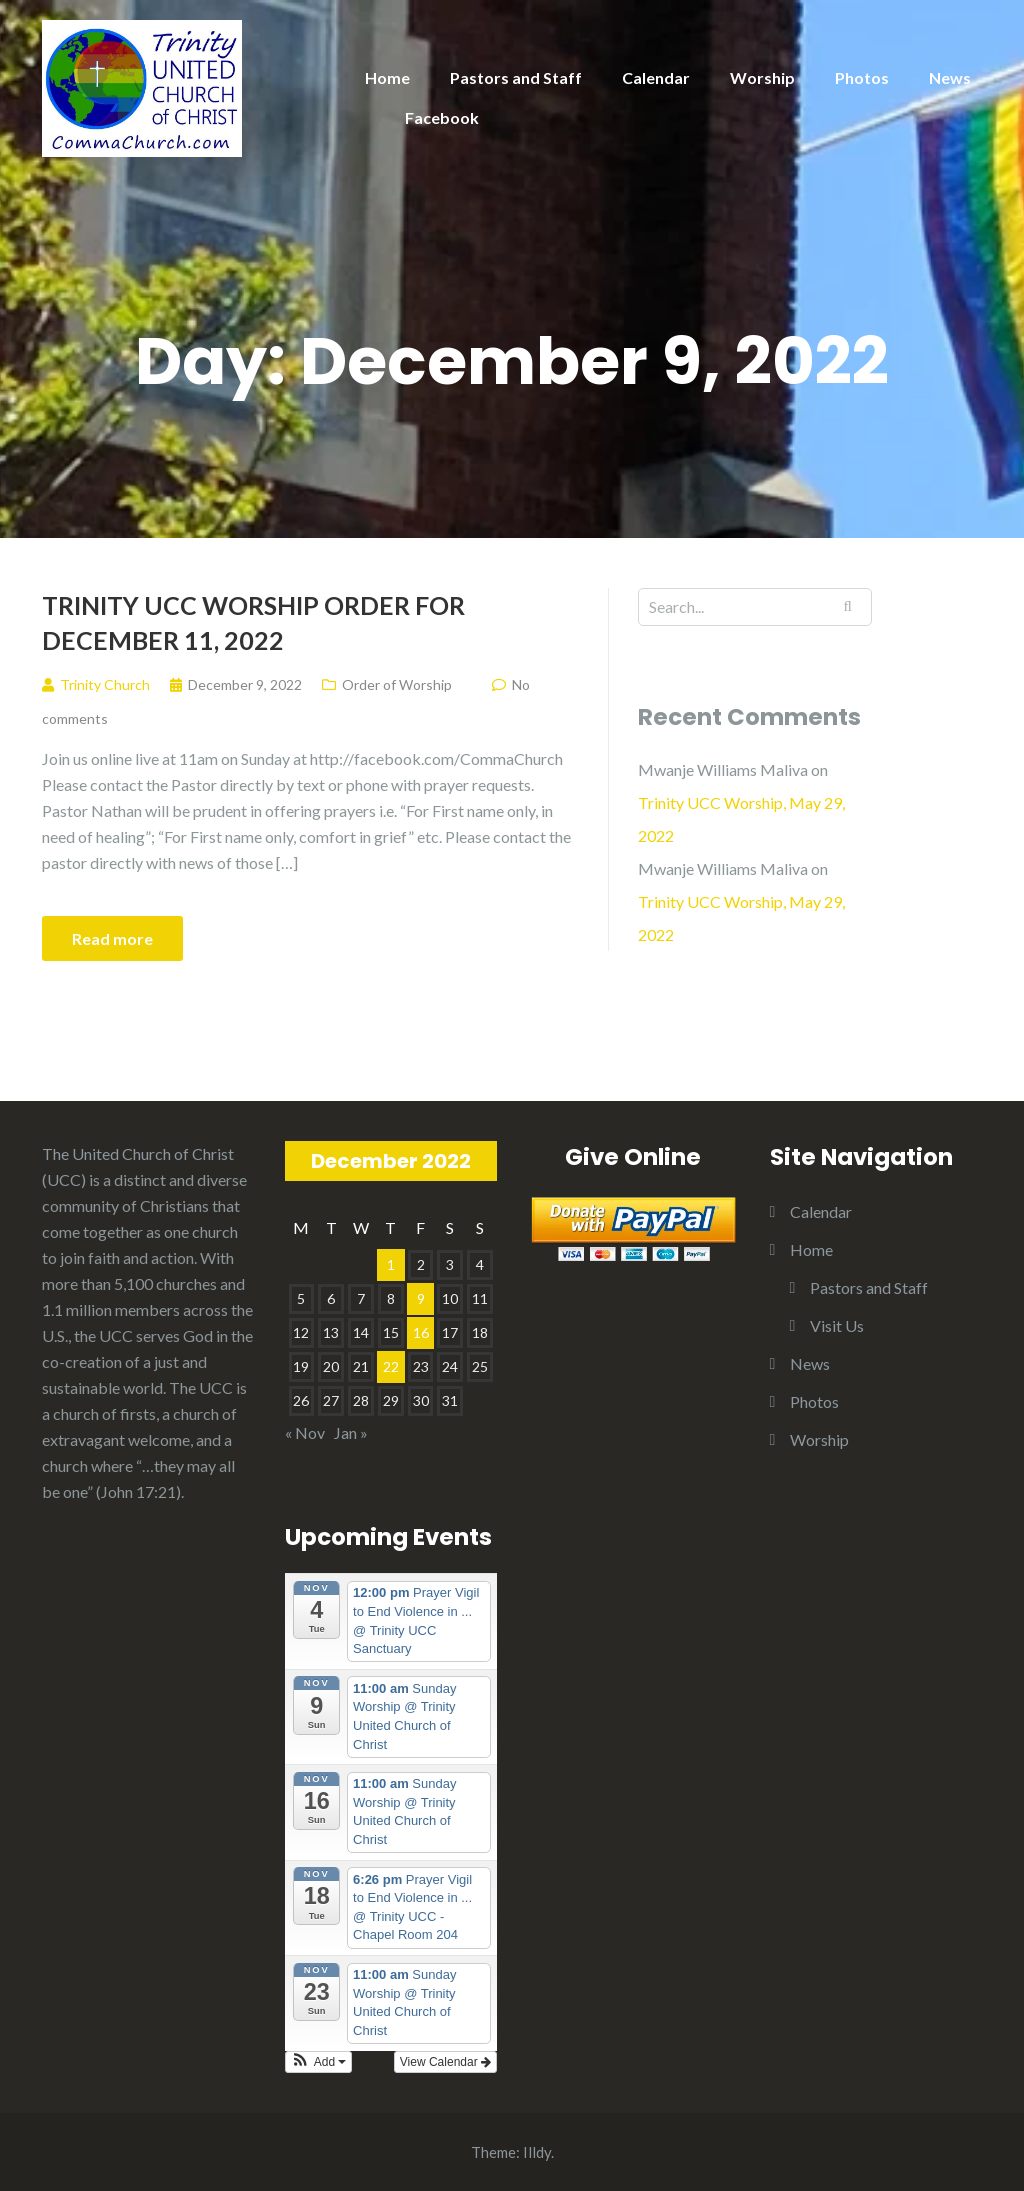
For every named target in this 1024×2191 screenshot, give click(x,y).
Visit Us (837, 1325)
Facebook (442, 117)
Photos (862, 77)
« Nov (305, 1432)
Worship (762, 77)
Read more (112, 938)
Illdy (537, 2152)
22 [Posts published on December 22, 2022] (391, 1366)
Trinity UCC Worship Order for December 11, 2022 (253, 622)
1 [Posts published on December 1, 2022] (391, 1264)
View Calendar (445, 2062)
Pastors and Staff (516, 77)
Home (387, 77)
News (950, 77)
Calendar (656, 77)
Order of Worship (397, 684)
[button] (319, 2062)
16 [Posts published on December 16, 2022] (421, 1332)
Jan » (351, 1432)
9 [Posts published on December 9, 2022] (421, 1298)
